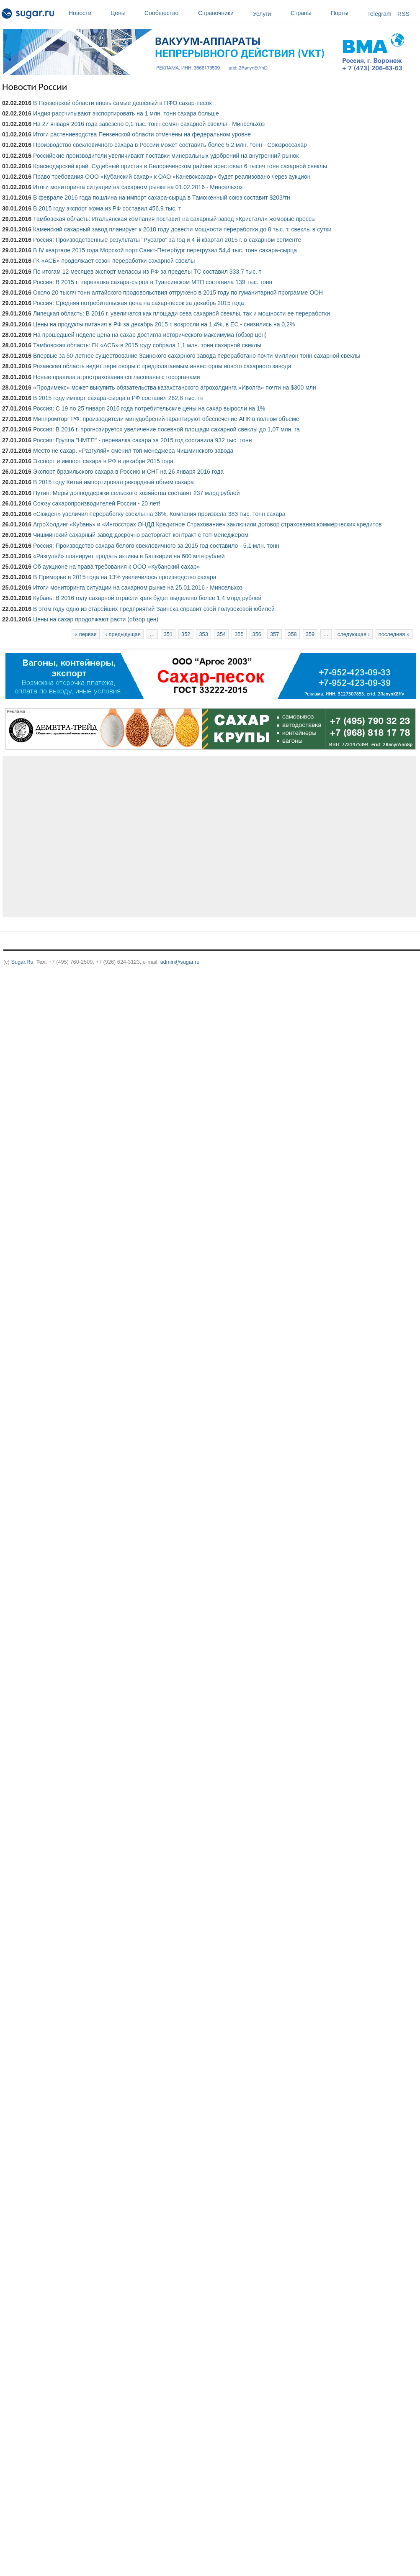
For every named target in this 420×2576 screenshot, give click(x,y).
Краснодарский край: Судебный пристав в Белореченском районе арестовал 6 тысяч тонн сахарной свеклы (180, 166)
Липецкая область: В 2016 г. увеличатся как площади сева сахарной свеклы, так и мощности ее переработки (181, 313)
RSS (403, 13)
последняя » (394, 634)
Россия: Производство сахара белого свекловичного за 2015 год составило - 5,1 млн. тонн (156, 545)
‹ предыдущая (123, 634)
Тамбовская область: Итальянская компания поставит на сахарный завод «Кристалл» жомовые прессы (174, 219)
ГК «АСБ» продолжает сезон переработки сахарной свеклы (114, 260)
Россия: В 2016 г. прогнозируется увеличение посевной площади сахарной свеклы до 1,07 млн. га (166, 429)
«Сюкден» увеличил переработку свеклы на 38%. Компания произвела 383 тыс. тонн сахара (159, 514)
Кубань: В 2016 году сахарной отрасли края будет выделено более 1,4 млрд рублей (147, 598)
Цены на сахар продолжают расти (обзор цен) (95, 619)
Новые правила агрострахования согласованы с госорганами (116, 377)
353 (203, 634)
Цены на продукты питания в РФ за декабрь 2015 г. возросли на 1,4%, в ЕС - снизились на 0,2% (164, 324)
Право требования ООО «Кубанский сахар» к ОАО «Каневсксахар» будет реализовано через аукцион (171, 176)
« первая (86, 634)
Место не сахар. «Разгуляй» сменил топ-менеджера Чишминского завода (133, 450)
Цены (125, 13)
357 (274, 634)
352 (185, 634)
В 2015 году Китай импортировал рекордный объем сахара (113, 482)
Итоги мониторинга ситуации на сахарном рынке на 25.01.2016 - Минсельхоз (137, 587)
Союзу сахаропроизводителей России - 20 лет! (96, 503)
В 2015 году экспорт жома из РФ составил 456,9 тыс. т (107, 208)
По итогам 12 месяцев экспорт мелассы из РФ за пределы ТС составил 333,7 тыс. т (147, 271)
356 (257, 634)
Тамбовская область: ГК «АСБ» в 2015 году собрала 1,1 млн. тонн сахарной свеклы (147, 345)
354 (221, 634)
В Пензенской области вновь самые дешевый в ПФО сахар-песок (122, 103)
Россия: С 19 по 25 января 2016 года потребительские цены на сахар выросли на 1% (149, 408)
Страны (309, 13)
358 (292, 634)
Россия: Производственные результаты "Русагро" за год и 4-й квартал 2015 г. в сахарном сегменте (167, 239)
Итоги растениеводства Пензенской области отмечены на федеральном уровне (142, 134)
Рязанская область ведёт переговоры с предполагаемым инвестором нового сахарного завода (162, 366)
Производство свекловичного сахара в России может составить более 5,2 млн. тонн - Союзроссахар (170, 144)
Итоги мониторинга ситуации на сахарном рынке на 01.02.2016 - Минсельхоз (137, 187)
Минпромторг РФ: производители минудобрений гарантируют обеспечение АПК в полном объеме (166, 419)
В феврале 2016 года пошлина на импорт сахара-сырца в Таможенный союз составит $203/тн (161, 197)
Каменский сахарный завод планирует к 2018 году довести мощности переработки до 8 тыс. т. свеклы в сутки (182, 229)
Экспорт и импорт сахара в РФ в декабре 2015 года (103, 461)
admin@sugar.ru (180, 962)
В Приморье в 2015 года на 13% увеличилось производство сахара (124, 577)
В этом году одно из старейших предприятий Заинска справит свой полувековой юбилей (154, 609)
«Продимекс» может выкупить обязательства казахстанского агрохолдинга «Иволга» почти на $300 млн (174, 387)
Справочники (223, 13)
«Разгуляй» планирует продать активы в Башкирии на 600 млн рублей (129, 556)
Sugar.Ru (22, 962)
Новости (87, 13)
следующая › (354, 634)
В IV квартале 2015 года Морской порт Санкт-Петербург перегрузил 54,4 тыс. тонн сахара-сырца (165, 250)
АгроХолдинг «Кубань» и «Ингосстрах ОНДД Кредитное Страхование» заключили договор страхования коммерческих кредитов (207, 524)
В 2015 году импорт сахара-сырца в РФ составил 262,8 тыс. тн (118, 398)
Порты (347, 13)
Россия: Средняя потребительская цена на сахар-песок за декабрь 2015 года (138, 303)
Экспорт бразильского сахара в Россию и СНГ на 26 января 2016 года (128, 471)
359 (310, 634)
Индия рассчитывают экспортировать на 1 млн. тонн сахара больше (126, 113)
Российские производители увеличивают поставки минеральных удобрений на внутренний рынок (166, 155)
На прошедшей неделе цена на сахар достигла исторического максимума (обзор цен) (150, 334)
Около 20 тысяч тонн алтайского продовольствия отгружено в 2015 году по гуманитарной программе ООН (178, 292)
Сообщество (169, 13)
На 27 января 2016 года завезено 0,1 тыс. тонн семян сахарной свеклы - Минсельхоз (149, 124)
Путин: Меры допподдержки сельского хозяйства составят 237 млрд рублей (136, 493)
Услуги (262, 13)
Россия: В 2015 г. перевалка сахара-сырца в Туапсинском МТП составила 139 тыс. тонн (152, 282)
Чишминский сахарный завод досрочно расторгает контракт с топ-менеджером (140, 534)
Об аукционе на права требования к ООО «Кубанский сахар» (116, 566)
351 (168, 634)
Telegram (379, 13)
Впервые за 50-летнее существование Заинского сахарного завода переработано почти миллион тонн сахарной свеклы (197, 355)
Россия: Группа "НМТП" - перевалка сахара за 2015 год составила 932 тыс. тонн (142, 440)
